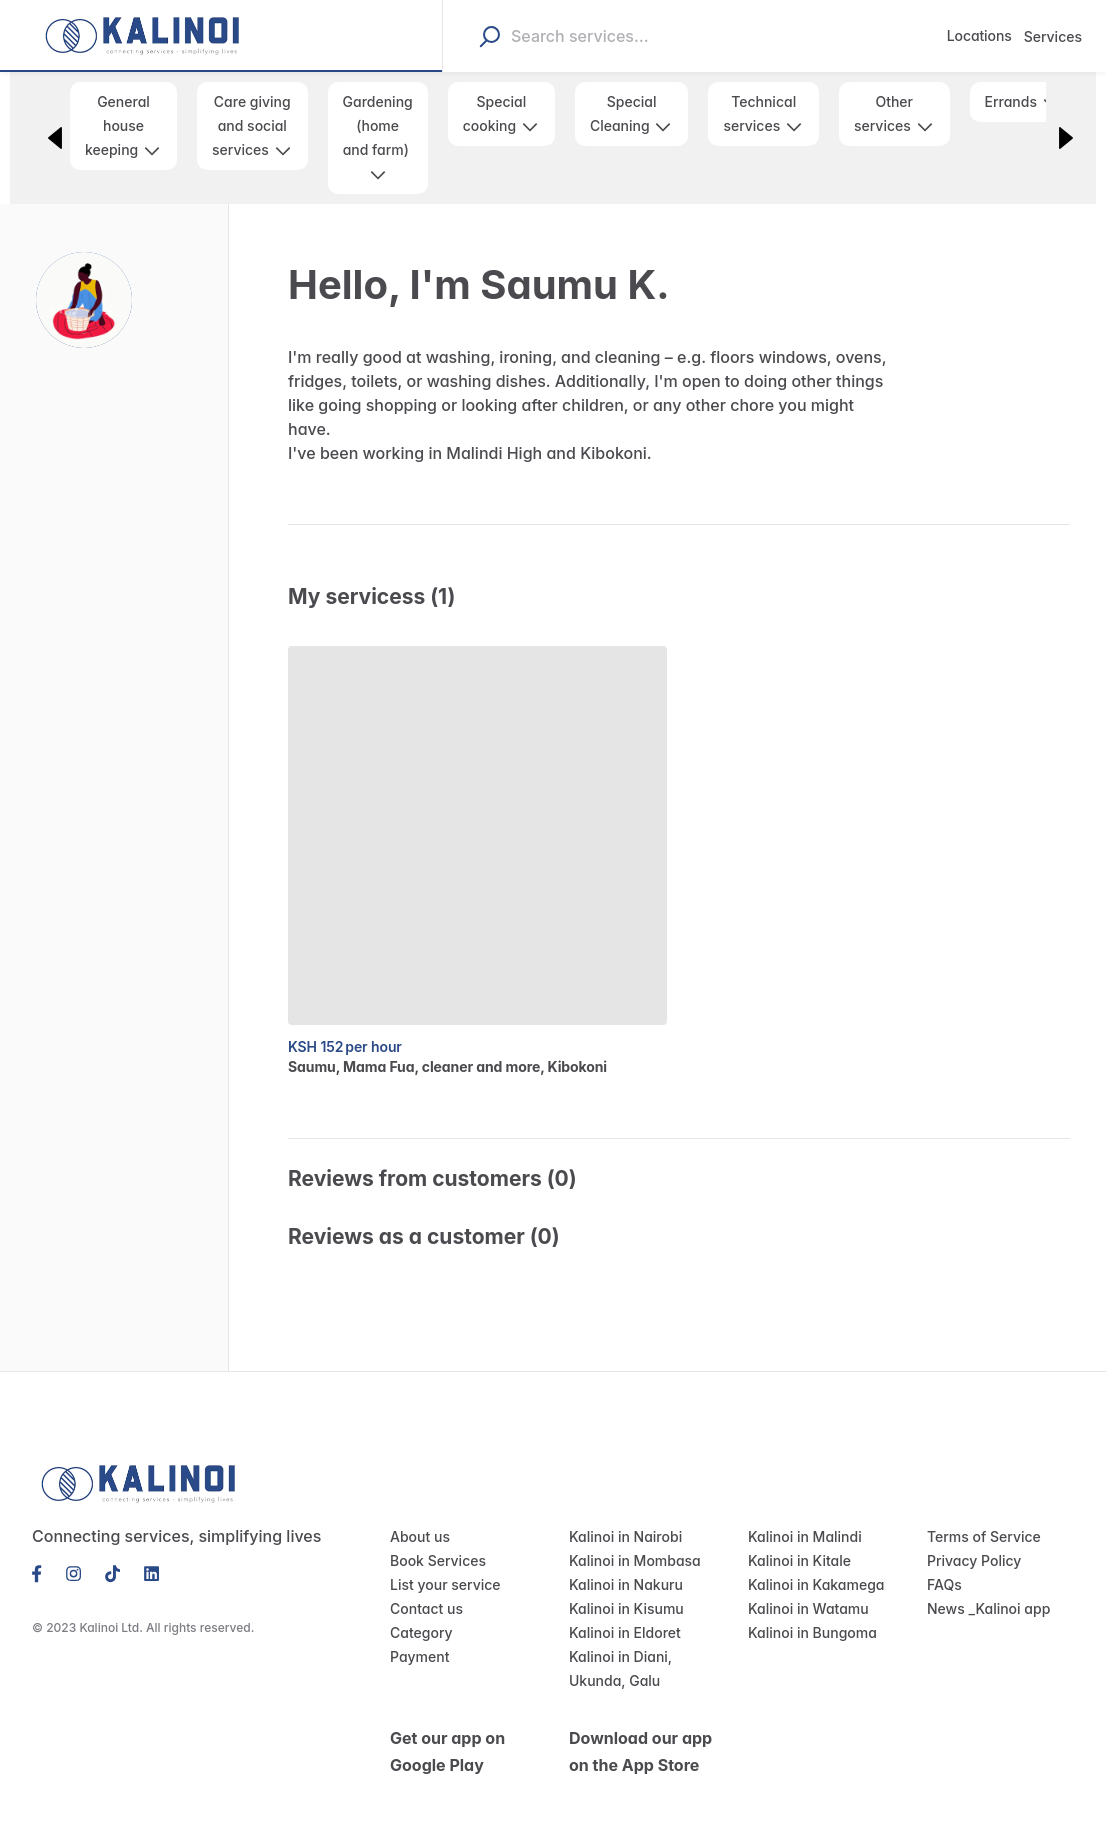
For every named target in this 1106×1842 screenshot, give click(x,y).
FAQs (944, 1561)
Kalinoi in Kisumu (622, 1585)
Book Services (434, 1537)
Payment (417, 1633)
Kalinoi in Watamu (804, 1585)
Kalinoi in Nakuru (622, 1561)
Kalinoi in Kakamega (812, 1561)
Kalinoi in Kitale (796, 1537)
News (944, 1585)
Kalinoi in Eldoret (621, 1609)
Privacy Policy (970, 1537)
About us (417, 1513)
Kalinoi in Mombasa (630, 1537)
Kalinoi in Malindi (800, 1513)
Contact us (423, 1585)
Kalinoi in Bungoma (808, 1609)
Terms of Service (979, 1513)
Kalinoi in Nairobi (621, 1513)
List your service (440, 1561)
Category (418, 1609)
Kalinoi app (1008, 1585)
